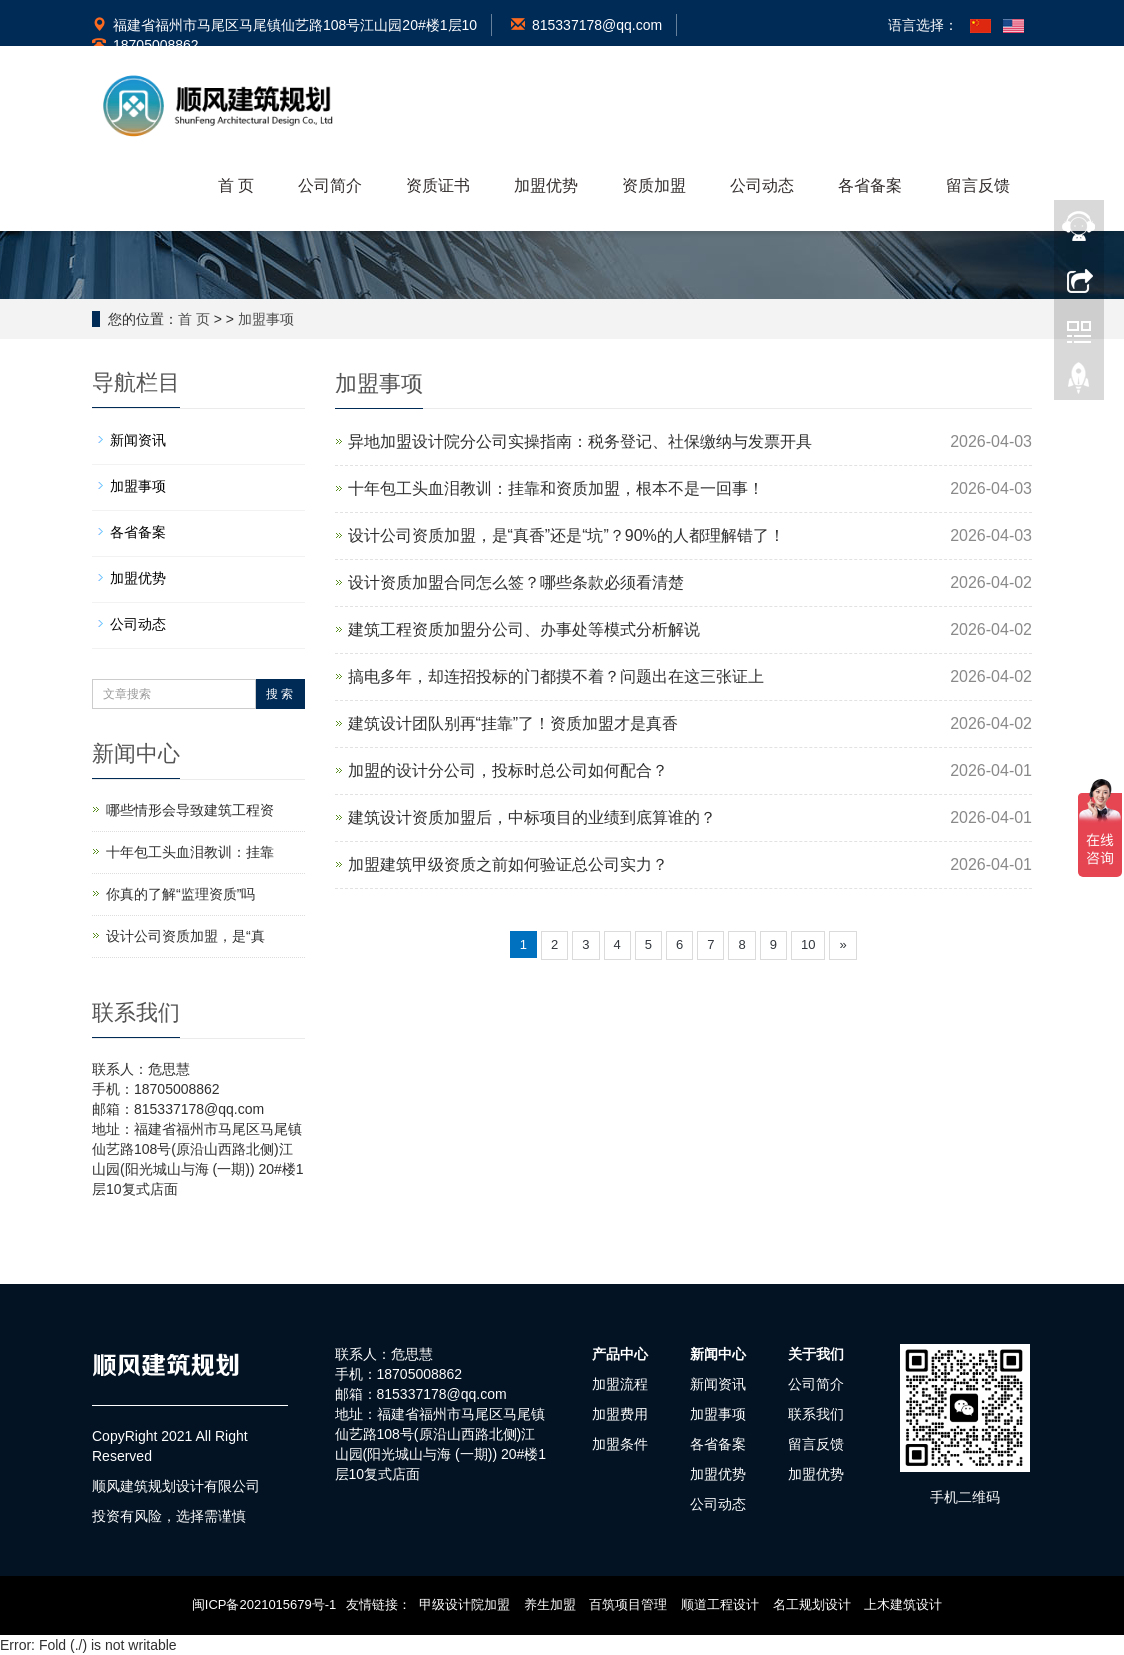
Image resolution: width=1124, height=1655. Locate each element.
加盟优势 (546, 185)
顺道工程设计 (720, 1604)
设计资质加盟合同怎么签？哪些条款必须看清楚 (516, 582)
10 (808, 944)
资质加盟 (654, 185)
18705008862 (145, 45)
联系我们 (816, 1414)
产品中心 (620, 1354)
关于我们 (816, 1354)
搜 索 (279, 694)
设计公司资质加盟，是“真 (185, 936)
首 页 (236, 185)
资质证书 (438, 185)
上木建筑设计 (903, 1604)
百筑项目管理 (628, 1604)
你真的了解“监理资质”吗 (180, 894)
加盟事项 (266, 319)
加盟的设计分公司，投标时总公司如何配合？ (508, 770)
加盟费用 (620, 1414)
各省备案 (870, 185)
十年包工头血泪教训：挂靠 (190, 852)
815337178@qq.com (586, 25)
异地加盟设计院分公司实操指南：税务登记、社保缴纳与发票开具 (580, 441)
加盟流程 (620, 1384)
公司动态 (762, 185)
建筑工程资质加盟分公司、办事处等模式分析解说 (524, 629)
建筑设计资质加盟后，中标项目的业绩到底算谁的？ (532, 817)
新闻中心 (718, 1354)
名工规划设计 (812, 1604)
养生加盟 (550, 1604)
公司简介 (330, 185)
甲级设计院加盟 (464, 1604)
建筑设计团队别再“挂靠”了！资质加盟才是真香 (513, 723)
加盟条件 (620, 1444)
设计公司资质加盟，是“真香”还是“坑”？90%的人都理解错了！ (566, 535)
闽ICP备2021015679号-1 (264, 1604)
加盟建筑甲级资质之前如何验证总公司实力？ (508, 864)
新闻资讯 (138, 440)
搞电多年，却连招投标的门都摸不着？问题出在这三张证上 (556, 676)
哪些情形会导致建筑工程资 (190, 810)
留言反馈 (978, 185)
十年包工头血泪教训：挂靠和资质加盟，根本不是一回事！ (556, 488)
